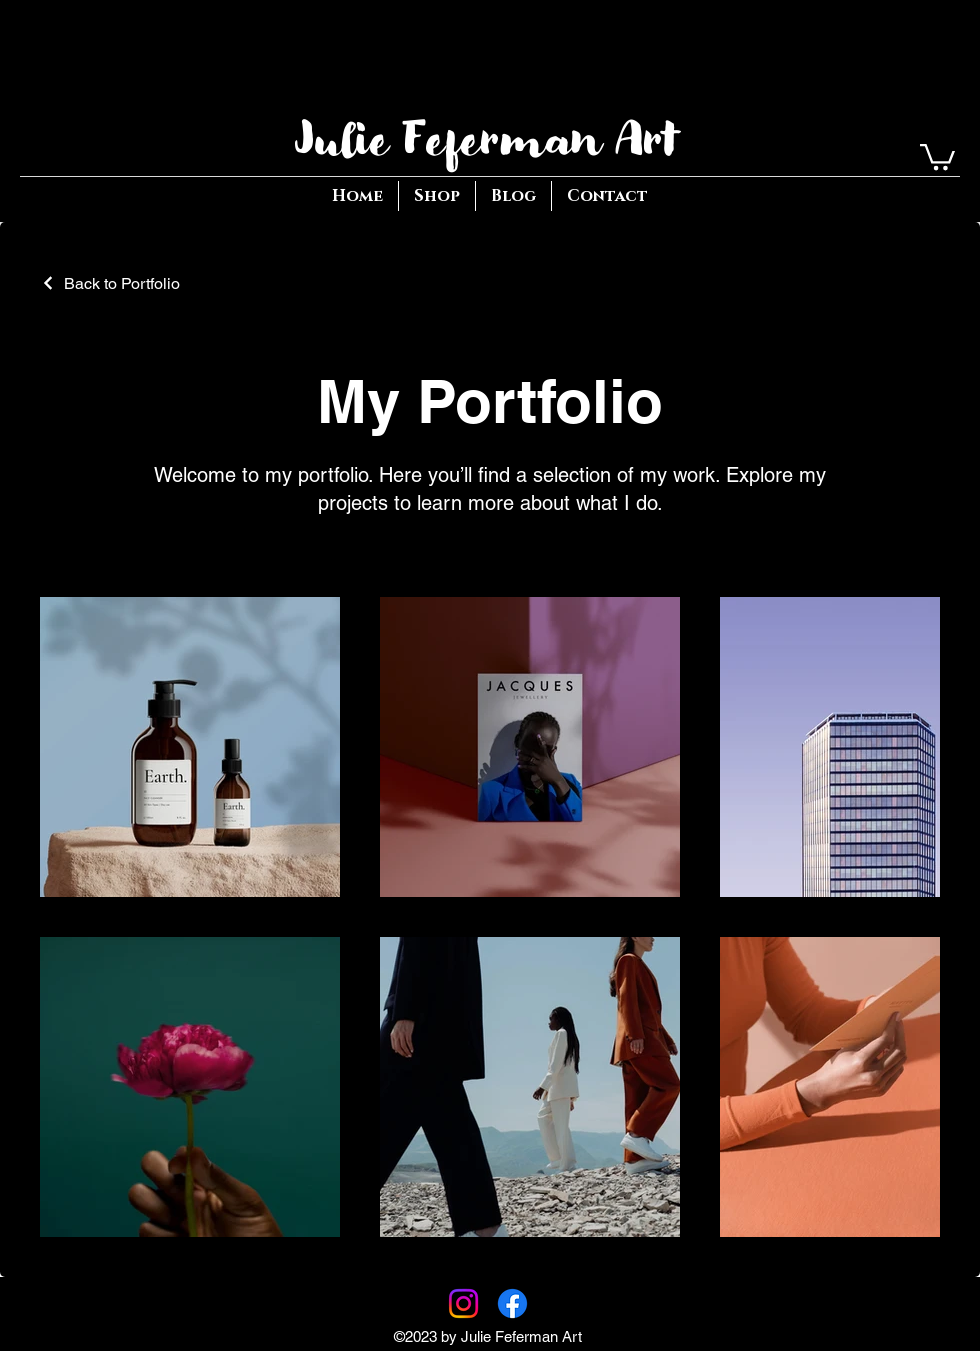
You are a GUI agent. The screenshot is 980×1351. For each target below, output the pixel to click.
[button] (937, 155)
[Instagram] (463, 1303)
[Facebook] (512, 1303)
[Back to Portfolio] (110, 283)
